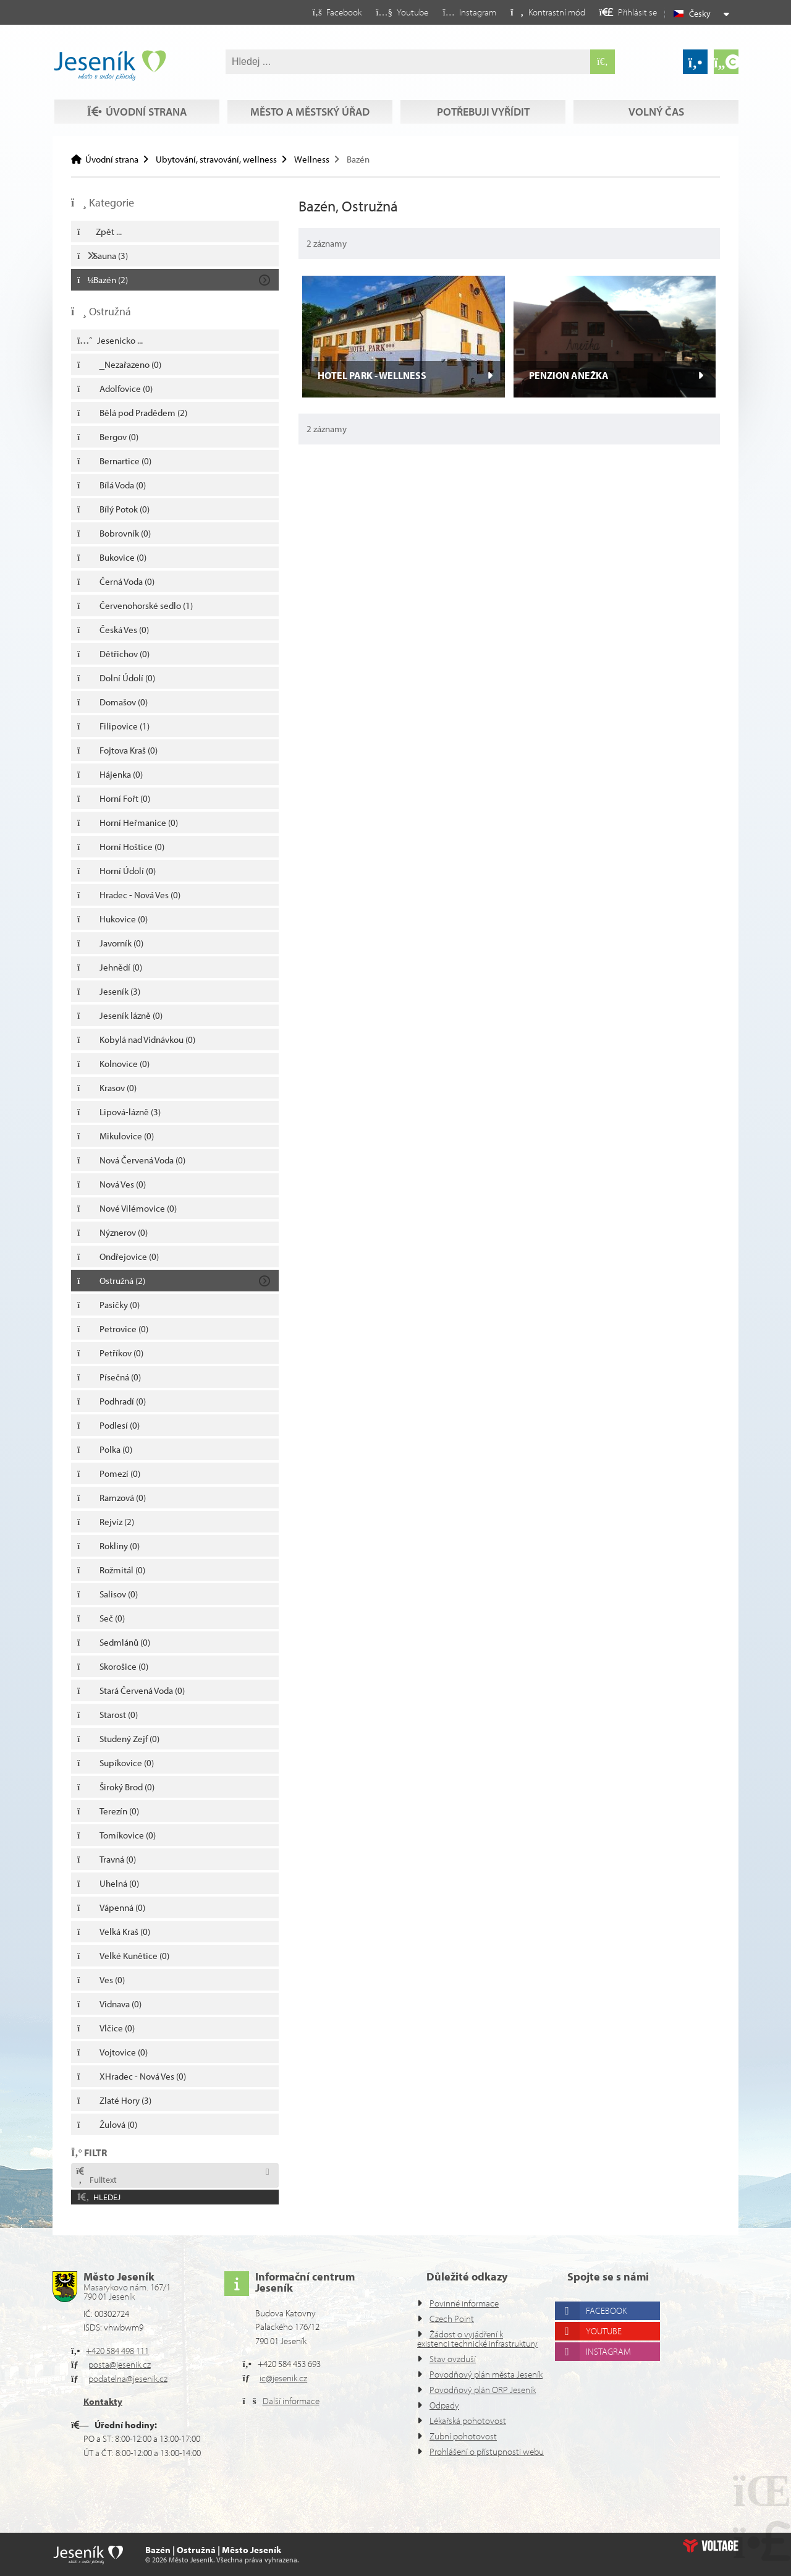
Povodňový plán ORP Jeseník (467, 2385)
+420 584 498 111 (123, 2323)
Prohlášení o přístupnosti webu (474, 2456)
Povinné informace (467, 2275)
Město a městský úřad (308, 88)
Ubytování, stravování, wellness (225, 159)
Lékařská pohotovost (472, 2420)
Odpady (445, 2405)
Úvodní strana (110, 65)
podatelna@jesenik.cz (133, 2350)
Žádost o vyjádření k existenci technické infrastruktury (465, 2315)
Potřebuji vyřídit (482, 88)
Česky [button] (701, 14)
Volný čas (135, 112)
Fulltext (96, 2176)
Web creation (710, 2546)
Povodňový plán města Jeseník (470, 2360)
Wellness (326, 159)
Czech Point (454, 2290)
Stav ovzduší (456, 2340)
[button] (537, 11)
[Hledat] (602, 61)
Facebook (611, 2282)
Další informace (295, 2373)
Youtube (608, 2303)
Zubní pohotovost (465, 2436)
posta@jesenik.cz (124, 2336)
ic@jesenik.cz (288, 2350)
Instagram (613, 2323)
